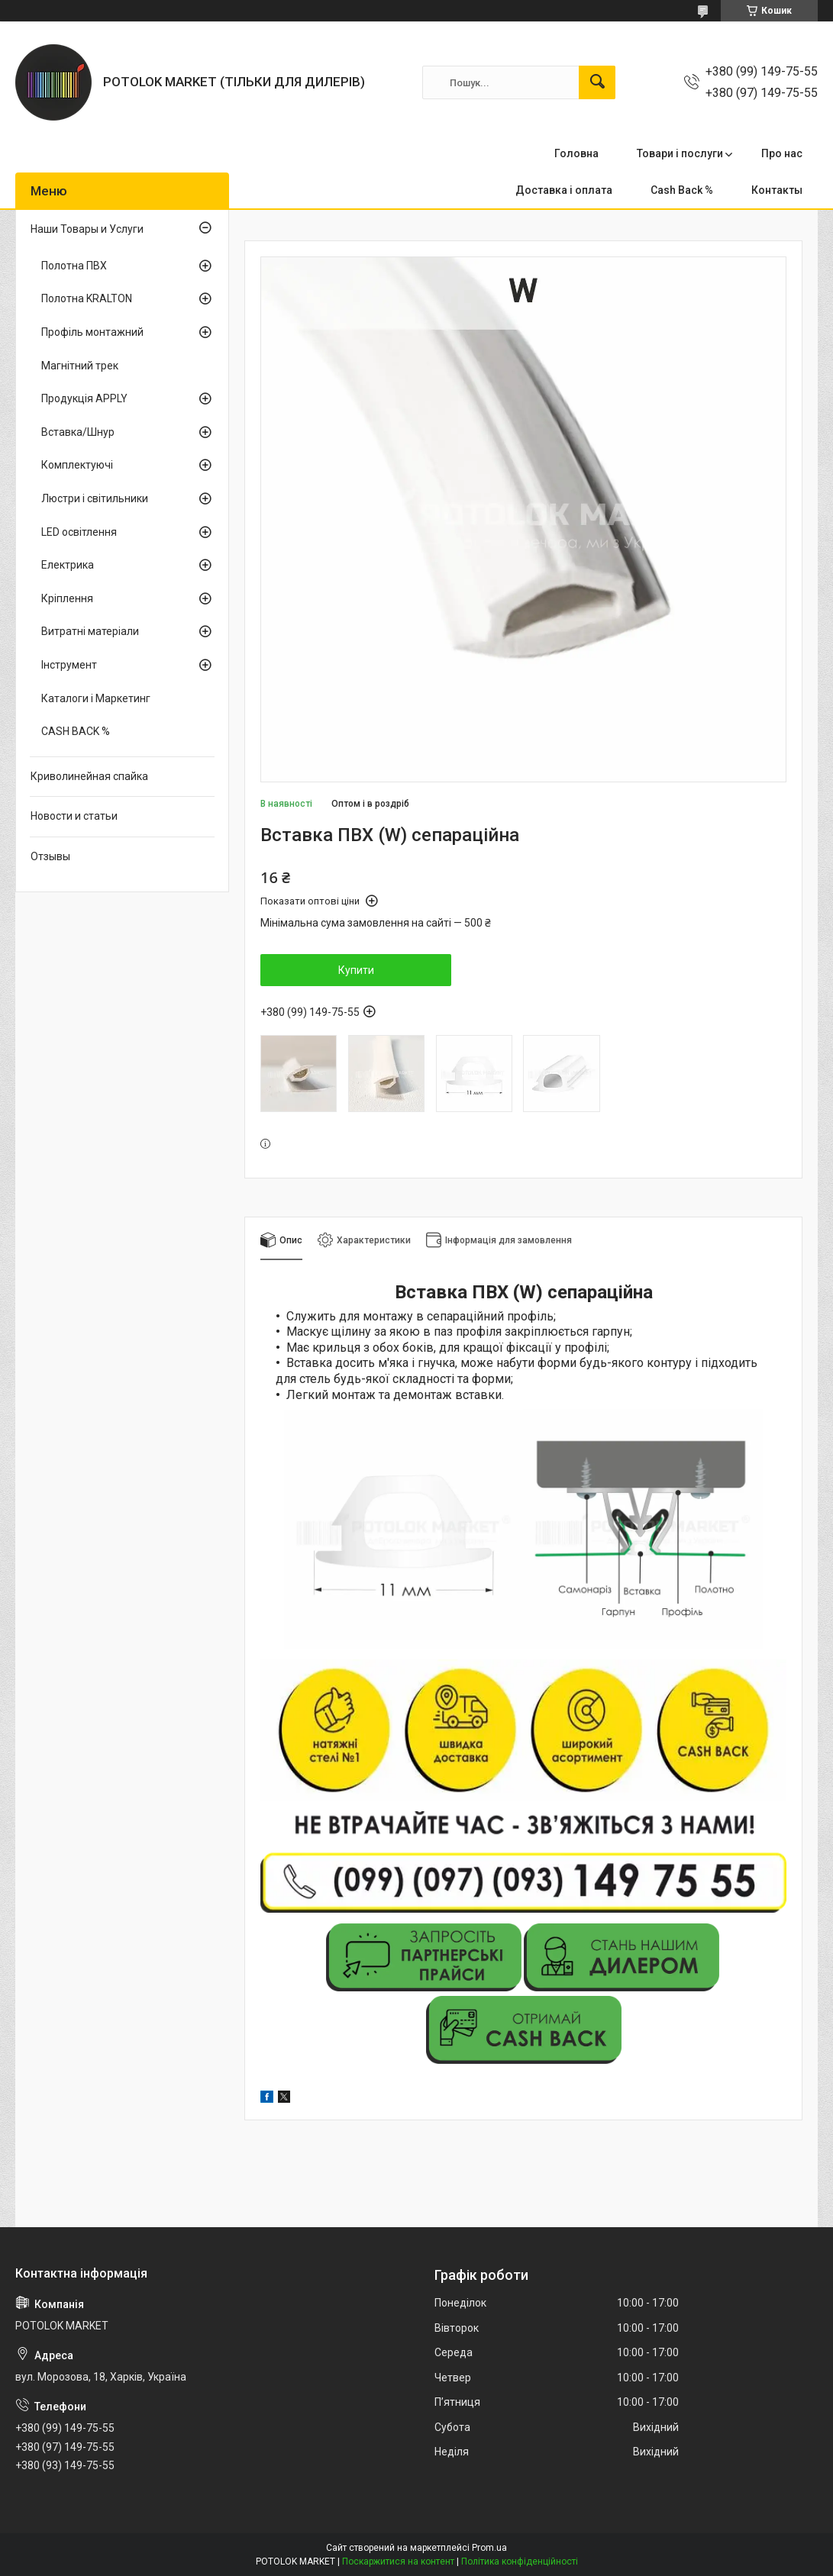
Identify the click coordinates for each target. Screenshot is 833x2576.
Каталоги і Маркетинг (95, 698)
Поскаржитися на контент (398, 2561)
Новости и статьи (74, 816)
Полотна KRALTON (86, 298)
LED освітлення (79, 532)
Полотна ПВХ (74, 266)
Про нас (781, 153)
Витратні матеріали (90, 631)
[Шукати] (597, 82)
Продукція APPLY (84, 398)
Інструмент (69, 665)
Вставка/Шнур (78, 432)
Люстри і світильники (94, 498)
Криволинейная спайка (89, 776)
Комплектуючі (77, 465)
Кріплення (67, 598)
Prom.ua (489, 2547)
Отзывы (50, 856)
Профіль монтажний (92, 332)
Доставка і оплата (563, 190)
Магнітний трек (79, 365)
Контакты (776, 190)
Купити (356, 970)
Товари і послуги (680, 153)
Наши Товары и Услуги (87, 229)
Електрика (67, 565)
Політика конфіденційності (519, 2561)
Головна (576, 153)
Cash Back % (682, 190)
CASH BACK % (75, 731)
